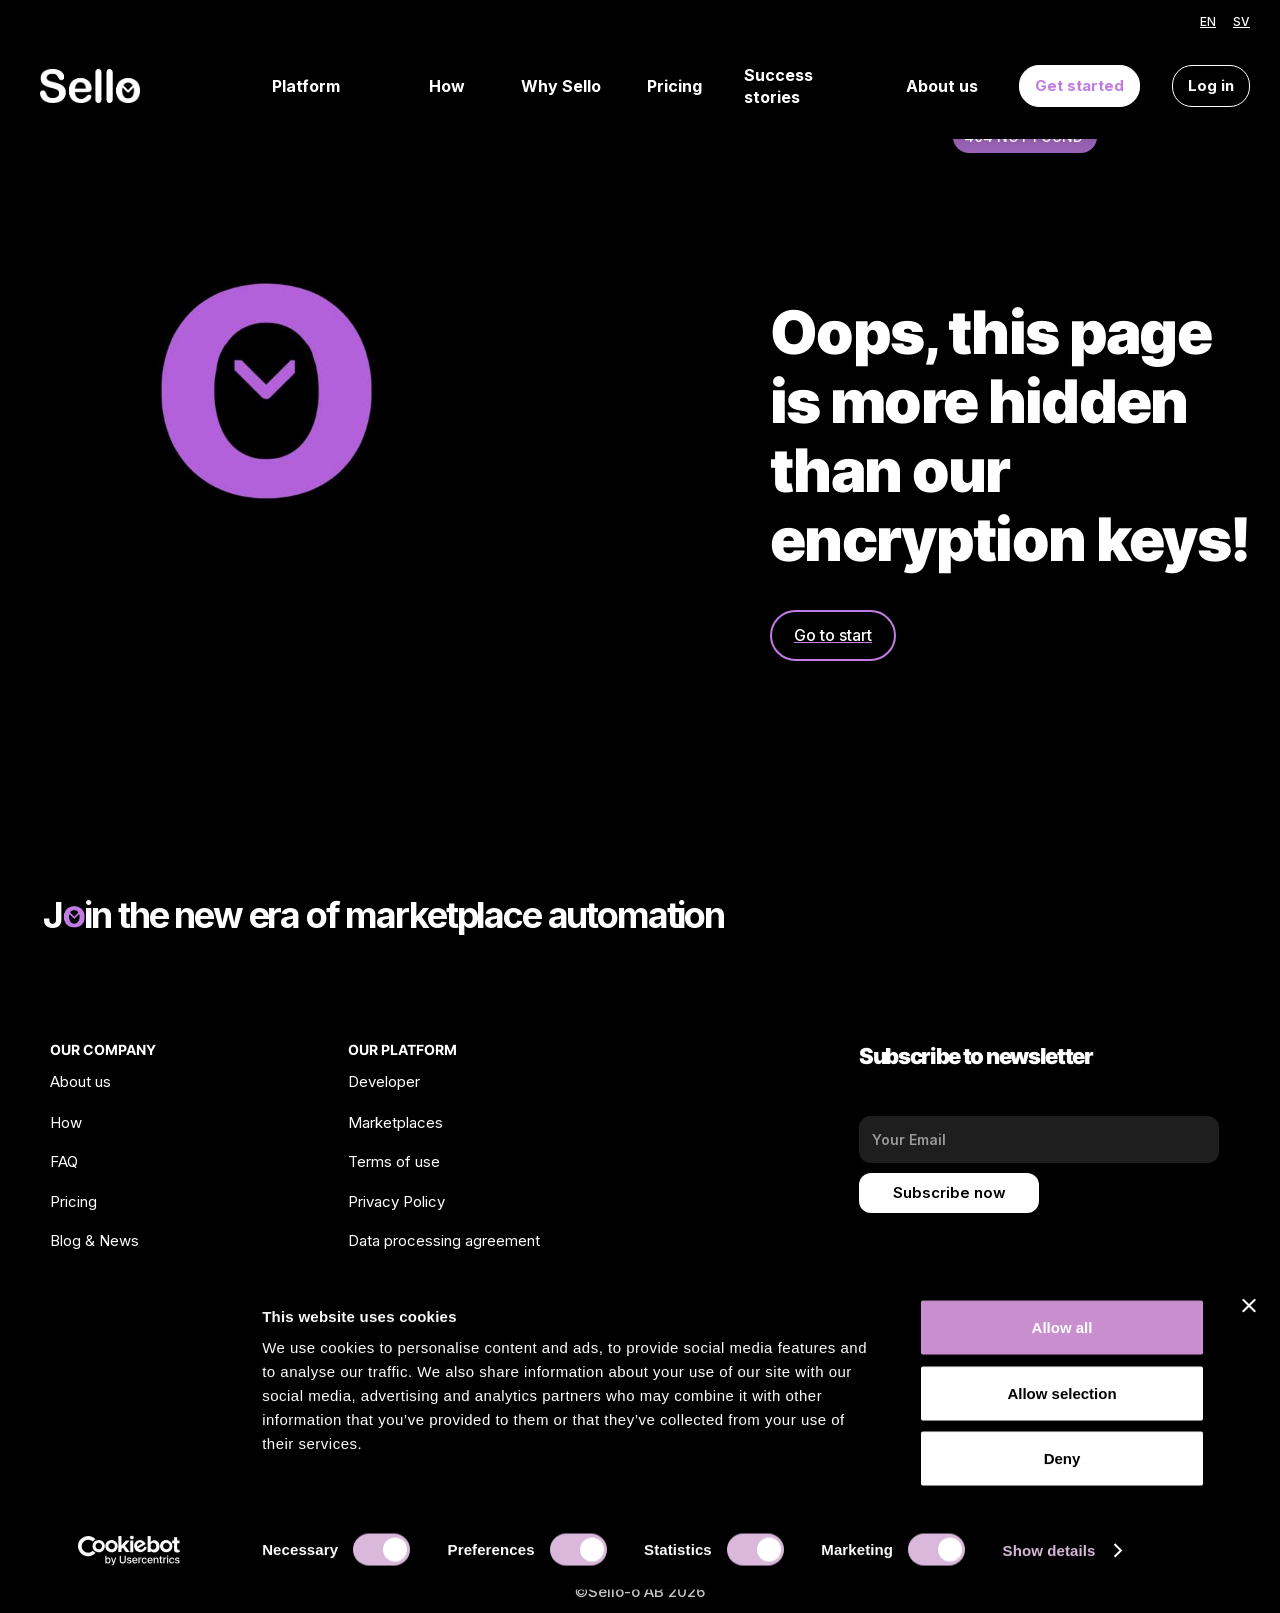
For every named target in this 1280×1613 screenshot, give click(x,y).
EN (1208, 21)
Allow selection (1061, 1416)
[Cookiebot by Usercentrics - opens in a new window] (129, 1574)
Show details (1049, 1573)
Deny (1062, 1481)
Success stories (778, 86)
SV (1241, 21)
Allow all (1062, 1350)
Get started (1079, 85)
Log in (1211, 85)
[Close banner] (1249, 1329)
